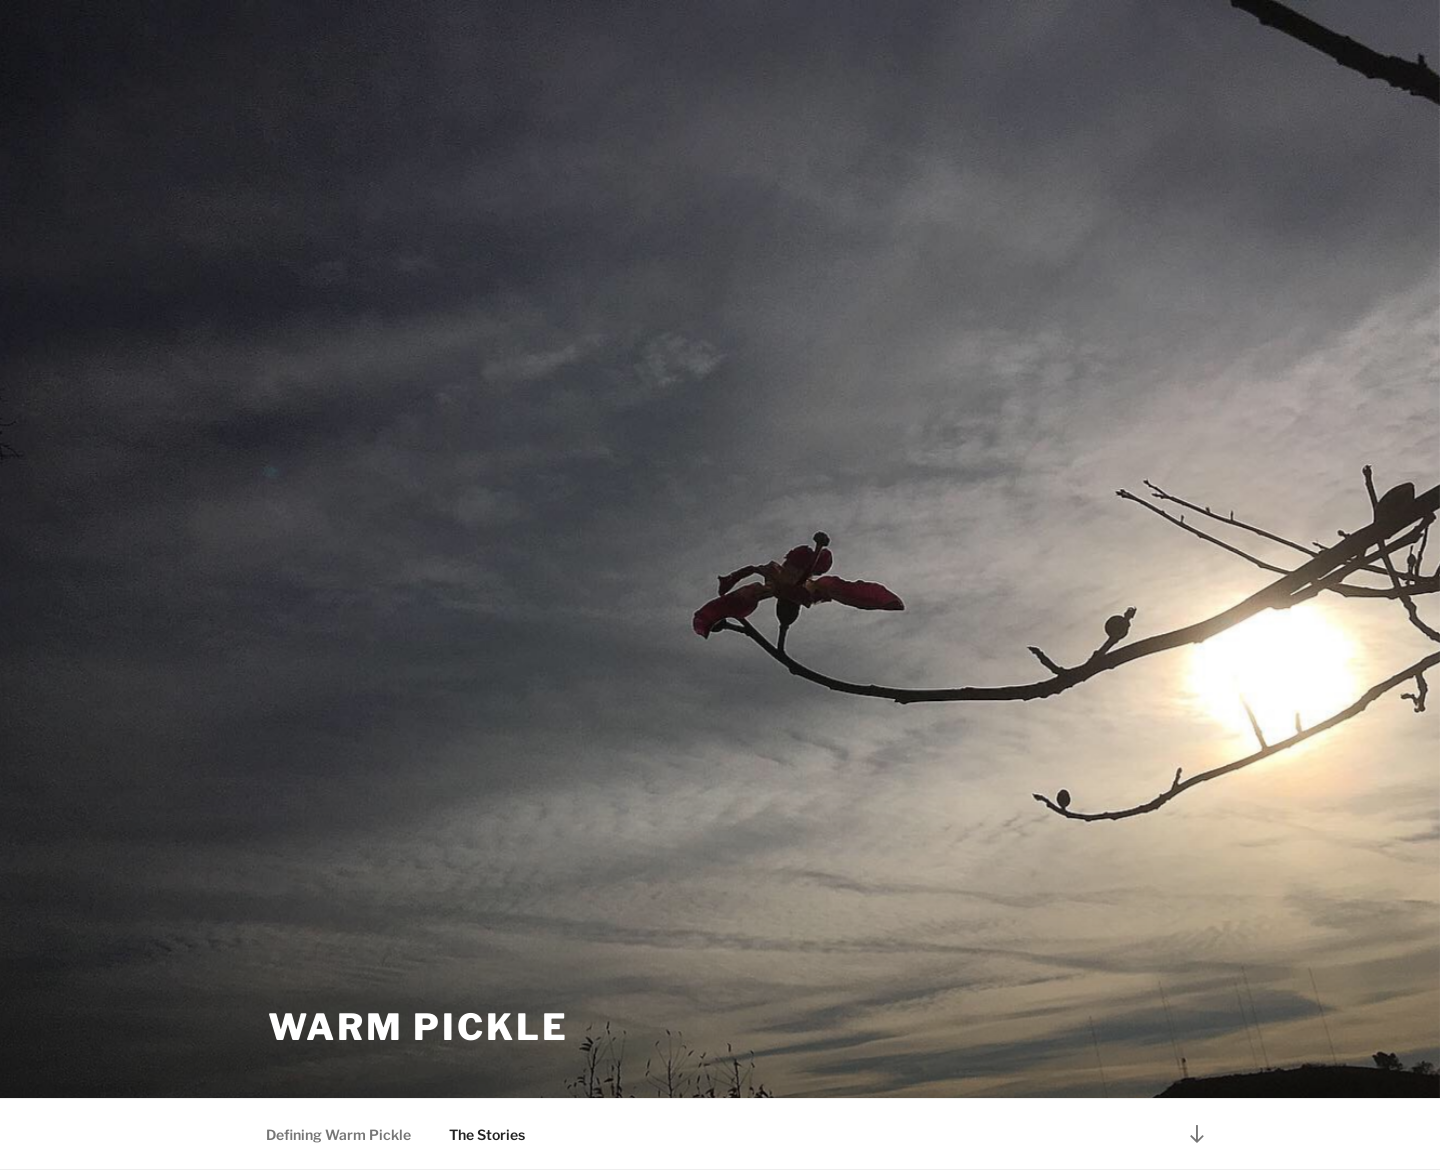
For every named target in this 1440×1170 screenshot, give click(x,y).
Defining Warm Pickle (338, 1134)
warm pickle (418, 1027)
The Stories (487, 1134)
